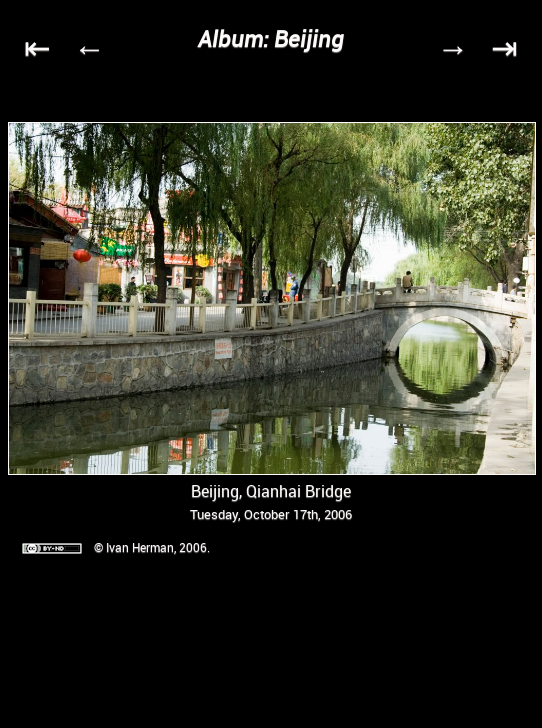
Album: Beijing (271, 38)
